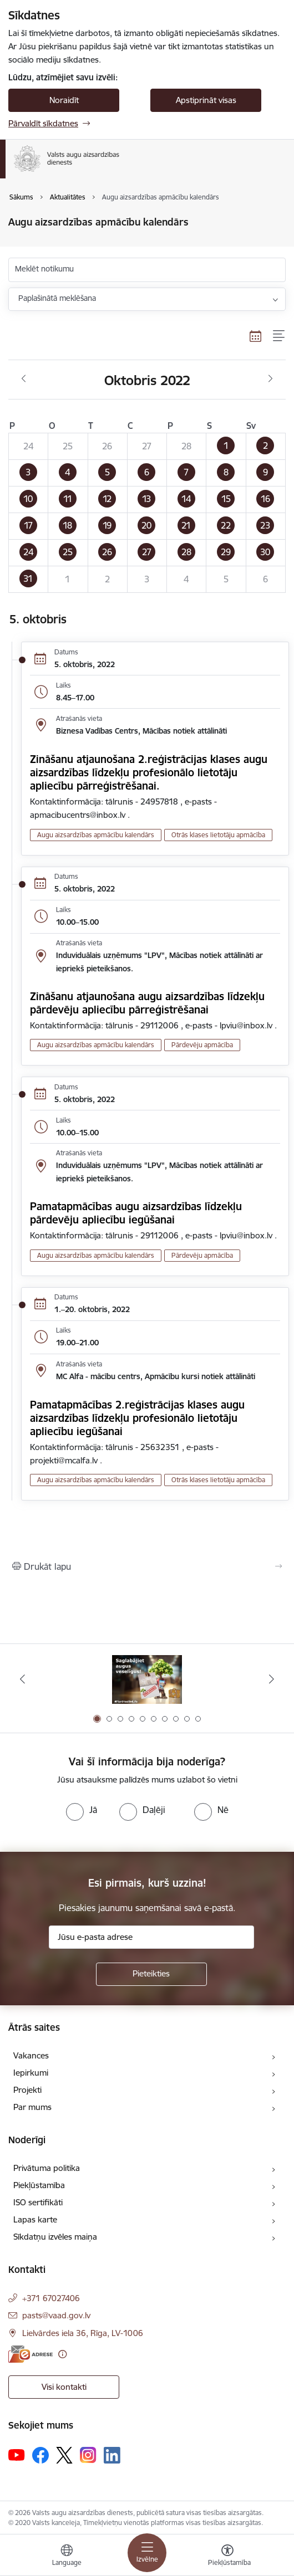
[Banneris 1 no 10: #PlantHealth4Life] (147, 1679)
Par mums (32, 2107)
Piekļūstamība (39, 2185)
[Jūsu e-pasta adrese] (151, 1937)
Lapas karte (35, 2219)
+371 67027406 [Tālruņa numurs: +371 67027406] (51, 2298)
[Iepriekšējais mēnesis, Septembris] (24, 379)
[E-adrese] (30, 2354)
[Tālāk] (271, 1679)
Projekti (27, 2090)
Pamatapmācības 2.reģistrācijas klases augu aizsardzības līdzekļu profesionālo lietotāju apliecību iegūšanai (137, 1418)
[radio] (81, 1809)
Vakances (31, 2055)
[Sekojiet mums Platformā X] (64, 2455)
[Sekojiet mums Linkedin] (112, 2455)
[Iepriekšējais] (23, 1679)
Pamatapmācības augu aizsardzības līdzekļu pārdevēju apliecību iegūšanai (136, 1213)
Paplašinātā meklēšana (57, 298)
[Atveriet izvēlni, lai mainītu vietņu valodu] (66, 2556)
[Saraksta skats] (279, 336)
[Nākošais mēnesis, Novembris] (270, 379)
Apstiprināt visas (206, 100)
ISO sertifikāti (38, 2202)
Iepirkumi (30, 2072)
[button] (226, 446)
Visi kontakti (64, 2387)
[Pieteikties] (151, 1974)
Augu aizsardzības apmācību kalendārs (95, 835)
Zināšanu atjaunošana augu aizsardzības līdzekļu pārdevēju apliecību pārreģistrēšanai (147, 1003)
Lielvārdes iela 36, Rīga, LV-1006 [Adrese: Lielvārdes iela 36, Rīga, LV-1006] (82, 2333)
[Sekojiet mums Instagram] (88, 2455)
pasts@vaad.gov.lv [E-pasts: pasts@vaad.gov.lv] (56, 2315)
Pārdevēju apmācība (202, 1045)
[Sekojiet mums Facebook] (40, 2455)
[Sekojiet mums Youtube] (16, 2454)
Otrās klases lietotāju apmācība (218, 835)
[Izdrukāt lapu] (147, 1566)
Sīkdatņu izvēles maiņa (55, 2236)
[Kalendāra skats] (256, 336)
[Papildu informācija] (62, 2354)
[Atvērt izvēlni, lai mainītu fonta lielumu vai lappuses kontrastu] (227, 2556)
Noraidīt (64, 100)
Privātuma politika (46, 2168)
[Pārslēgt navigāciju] (147, 2552)
